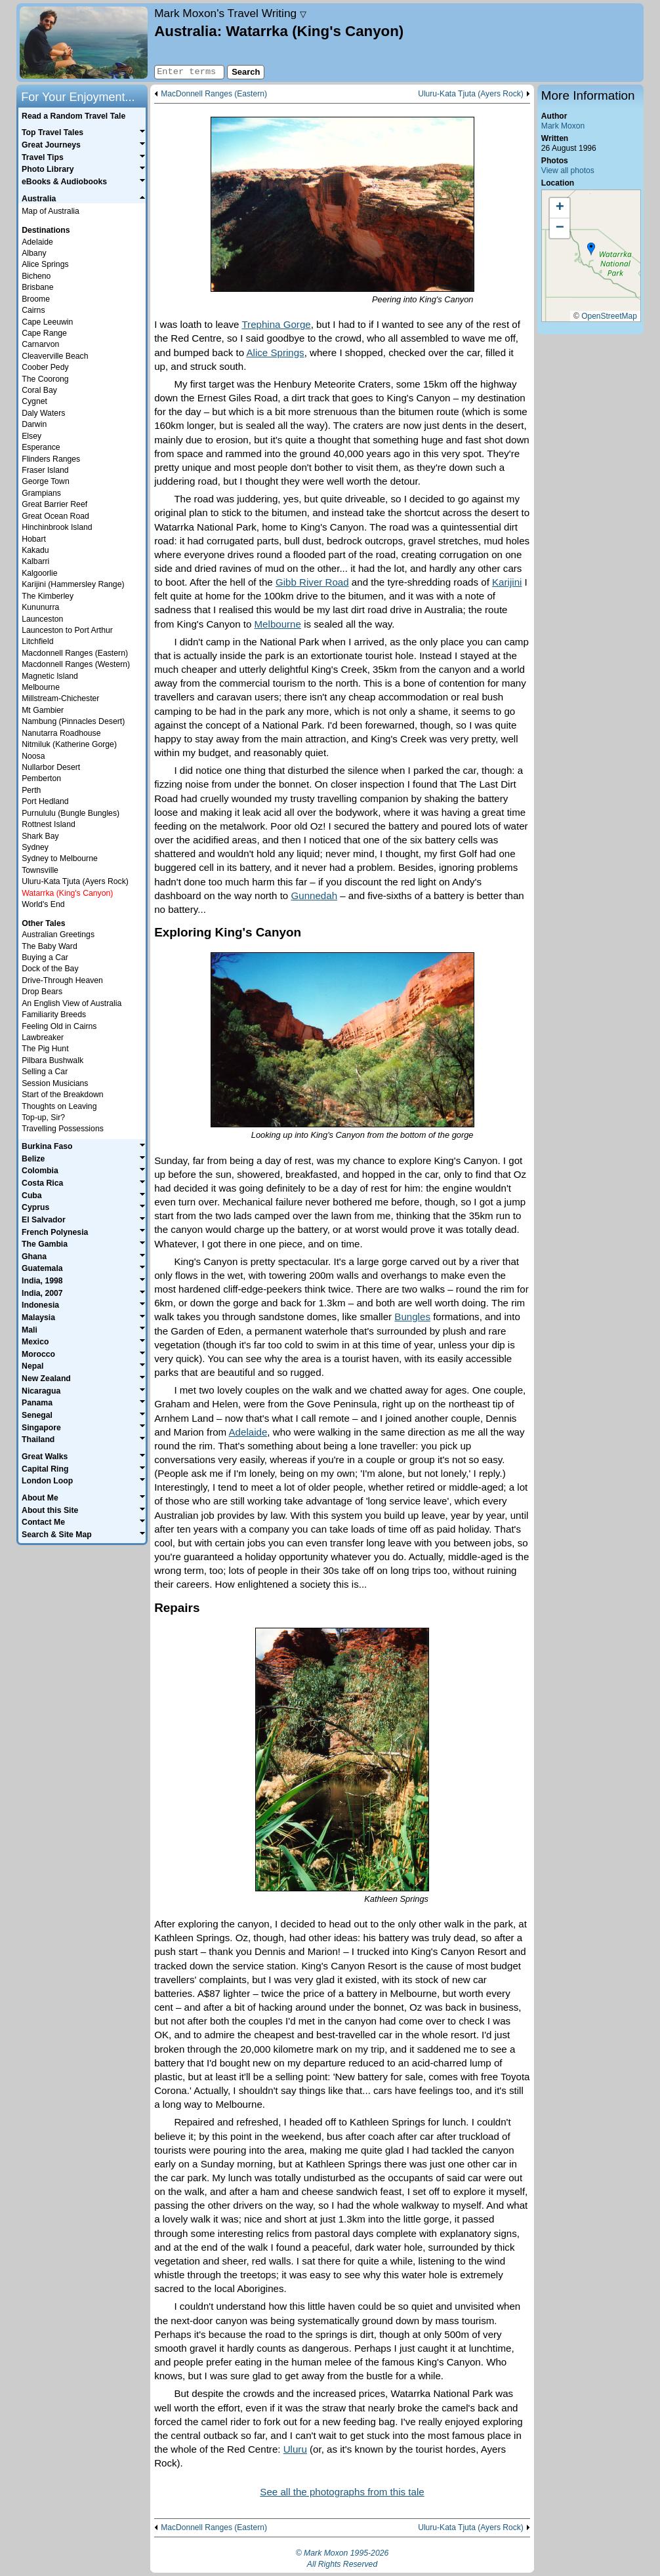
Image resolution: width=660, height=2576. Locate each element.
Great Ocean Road (55, 516)
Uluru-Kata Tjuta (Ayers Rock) (471, 94)
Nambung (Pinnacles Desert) (73, 721)
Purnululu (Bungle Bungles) (70, 813)
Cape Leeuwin (47, 322)
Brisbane (37, 287)
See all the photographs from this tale (342, 2491)
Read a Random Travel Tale (73, 116)
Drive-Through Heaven (62, 980)
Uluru (295, 2449)
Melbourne (278, 624)
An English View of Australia (71, 1003)
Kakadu (35, 550)
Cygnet (34, 401)
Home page (84, 43)
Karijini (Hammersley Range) (73, 584)
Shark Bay (40, 836)
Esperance (41, 447)
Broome (36, 299)
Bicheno (36, 276)
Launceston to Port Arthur (67, 630)
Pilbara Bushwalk (52, 1060)
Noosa (33, 756)
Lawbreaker (43, 1037)
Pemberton (41, 778)
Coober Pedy (45, 367)
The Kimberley (47, 596)
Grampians (41, 493)
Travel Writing (230, 13)
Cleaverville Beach (55, 356)
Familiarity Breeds (54, 1014)
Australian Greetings (58, 934)
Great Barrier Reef (54, 504)
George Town (46, 481)
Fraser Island (45, 470)
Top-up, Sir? (43, 1117)
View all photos (567, 170)
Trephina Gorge (275, 324)
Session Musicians (55, 1083)
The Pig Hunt (45, 1048)
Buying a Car (45, 957)
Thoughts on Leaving (59, 1106)
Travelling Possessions (63, 1128)
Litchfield (37, 641)
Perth (31, 790)
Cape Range (44, 333)
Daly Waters (43, 413)
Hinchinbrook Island (57, 527)
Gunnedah (314, 895)
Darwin (34, 424)
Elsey (31, 436)
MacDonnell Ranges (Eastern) (214, 94)
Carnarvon (40, 344)
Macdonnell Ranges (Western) (76, 664)
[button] (591, 249)
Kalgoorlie (39, 573)
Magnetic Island (50, 676)
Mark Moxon (563, 126)
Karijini (507, 582)
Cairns (33, 310)
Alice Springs (275, 352)
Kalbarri (35, 561)
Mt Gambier (43, 710)
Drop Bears (42, 991)
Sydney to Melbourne (60, 858)
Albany (34, 253)
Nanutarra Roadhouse (61, 733)
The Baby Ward (49, 946)
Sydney (35, 847)
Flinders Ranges (51, 459)
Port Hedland (45, 801)
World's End (43, 904)
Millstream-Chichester (60, 698)
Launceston (42, 619)
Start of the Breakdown (62, 1094)
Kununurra (40, 607)
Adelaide (248, 1432)
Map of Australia (50, 211)
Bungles (412, 1316)
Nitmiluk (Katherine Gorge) (69, 744)
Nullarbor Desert (51, 767)
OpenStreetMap (609, 316)
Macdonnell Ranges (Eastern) (75, 653)
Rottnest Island (48, 824)
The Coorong (45, 379)
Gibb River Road (312, 582)
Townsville (40, 870)
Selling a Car (45, 1071)
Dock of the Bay (50, 968)
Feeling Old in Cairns (59, 1026)
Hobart (34, 539)
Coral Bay (39, 390)
